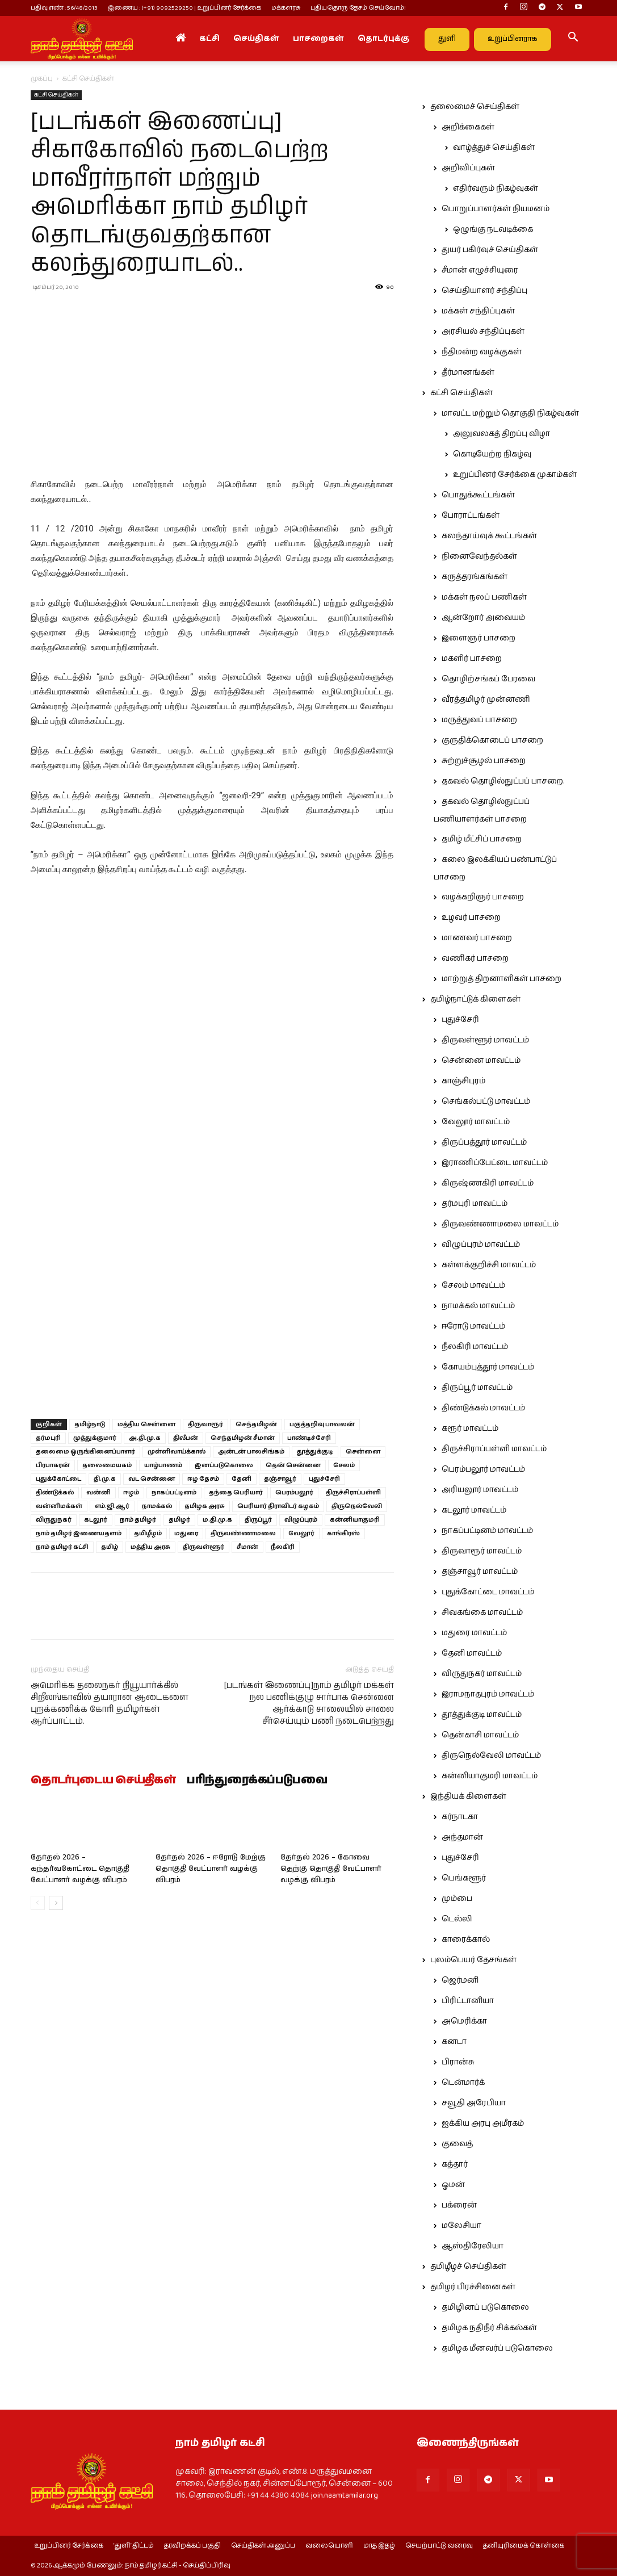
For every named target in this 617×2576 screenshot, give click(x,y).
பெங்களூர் (464, 1878)
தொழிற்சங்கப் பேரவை (488, 679)
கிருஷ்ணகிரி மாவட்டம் (488, 1183)
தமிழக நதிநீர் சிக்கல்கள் (489, 2328)
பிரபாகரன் (53, 1465)
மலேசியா (461, 2225)
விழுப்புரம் (300, 1519)
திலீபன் (185, 1438)
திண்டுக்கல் (55, 1492)
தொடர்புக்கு (383, 38)
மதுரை (186, 1533)
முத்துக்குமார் (94, 1438)
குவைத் (457, 2144)
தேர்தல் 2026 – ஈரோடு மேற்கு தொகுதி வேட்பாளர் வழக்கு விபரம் (211, 1869)
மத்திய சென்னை (146, 1424)
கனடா (454, 2041)
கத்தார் (455, 2164)
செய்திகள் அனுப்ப (263, 2546)
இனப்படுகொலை (224, 1465)
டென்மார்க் (463, 2082)
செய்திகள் (256, 38)
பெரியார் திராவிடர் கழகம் (278, 1506)
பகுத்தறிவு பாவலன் (322, 1424)
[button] (573, 39)
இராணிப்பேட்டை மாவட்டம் (495, 1163)
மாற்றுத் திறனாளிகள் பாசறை (501, 979)
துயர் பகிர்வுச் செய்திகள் (490, 250)
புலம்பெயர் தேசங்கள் (473, 1960)
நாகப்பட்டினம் (174, 1492)
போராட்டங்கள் (471, 515)
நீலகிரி (283, 1547)
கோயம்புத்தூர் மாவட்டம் (488, 1367)
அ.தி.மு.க (145, 1438)
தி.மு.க (105, 1479)
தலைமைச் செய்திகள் (474, 106)
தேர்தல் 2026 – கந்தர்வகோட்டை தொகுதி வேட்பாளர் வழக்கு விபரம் (80, 1869)
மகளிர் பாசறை (472, 658)
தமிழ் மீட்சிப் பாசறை (482, 839)
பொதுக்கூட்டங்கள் (478, 495)
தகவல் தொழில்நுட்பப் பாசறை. (503, 781)
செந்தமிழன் (256, 1424)
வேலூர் (301, 1533)
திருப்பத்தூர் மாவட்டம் (484, 1142)
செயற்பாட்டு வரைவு (439, 2546)
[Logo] (82, 38)
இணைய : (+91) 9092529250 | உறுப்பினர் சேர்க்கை (184, 7)
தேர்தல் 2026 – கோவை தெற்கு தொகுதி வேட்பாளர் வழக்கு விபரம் (330, 1869)
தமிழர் (179, 1519)
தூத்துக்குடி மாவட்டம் (482, 1714)
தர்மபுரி (48, 1438)
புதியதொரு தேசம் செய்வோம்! (358, 7)
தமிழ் (109, 1547)
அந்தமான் (462, 1837)
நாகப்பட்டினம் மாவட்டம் (487, 1530)
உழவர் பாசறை (471, 917)
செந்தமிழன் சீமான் (243, 1438)
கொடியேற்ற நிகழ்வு (492, 454)
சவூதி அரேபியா (474, 2103)
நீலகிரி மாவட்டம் (475, 1347)
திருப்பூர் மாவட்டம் (477, 1387)
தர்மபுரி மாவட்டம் (474, 1203)
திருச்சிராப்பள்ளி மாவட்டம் (494, 1449)
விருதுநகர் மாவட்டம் (482, 1674)
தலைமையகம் (107, 1465)
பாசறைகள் (318, 38)
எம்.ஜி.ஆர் (112, 1506)
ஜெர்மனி (460, 1980)
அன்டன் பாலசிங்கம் (251, 1451)
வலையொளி (329, 2546)
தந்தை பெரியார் (236, 1492)
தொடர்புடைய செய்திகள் (103, 1780)
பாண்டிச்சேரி (309, 1438)
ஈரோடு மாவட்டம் (473, 1326)
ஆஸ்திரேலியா (472, 2246)
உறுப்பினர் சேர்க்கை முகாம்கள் (515, 474)
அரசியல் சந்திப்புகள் (483, 331)
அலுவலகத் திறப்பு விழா (501, 434)
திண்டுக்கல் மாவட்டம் (483, 1408)
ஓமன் (453, 2185)
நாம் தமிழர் (138, 1519)
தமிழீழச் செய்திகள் (468, 2266)
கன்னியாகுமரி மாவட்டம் (490, 1776)
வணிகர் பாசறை (475, 958)
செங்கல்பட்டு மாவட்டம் (486, 1101)
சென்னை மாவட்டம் (481, 1060)
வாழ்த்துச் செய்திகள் (494, 147)
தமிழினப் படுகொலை (485, 2307)
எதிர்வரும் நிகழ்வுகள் (495, 188)
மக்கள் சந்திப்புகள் (478, 311)
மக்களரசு (285, 7)
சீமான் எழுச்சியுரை (480, 270)
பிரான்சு (458, 2062)
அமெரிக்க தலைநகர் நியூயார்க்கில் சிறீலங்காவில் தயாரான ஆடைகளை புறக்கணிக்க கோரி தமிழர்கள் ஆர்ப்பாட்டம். (109, 1703)
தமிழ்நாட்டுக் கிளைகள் (475, 999)
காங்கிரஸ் (343, 1533)
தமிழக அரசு (204, 1506)
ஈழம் (131, 1492)
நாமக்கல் (157, 1506)
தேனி (241, 1479)
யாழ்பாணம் (163, 1465)
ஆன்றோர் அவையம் (483, 617)
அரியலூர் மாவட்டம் (480, 1490)
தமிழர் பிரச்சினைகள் (472, 2287)
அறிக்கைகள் (468, 127)
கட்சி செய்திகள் (56, 94)
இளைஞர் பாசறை (478, 638)
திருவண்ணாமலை (243, 1533)
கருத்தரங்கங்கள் (474, 577)
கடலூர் (95, 1519)
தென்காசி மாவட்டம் (480, 1735)
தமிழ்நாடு (89, 1424)
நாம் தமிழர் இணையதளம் (78, 1533)
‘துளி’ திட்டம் (134, 2546)
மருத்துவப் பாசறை (479, 720)
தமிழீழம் (148, 1533)
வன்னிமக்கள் (59, 1506)
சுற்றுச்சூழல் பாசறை (484, 761)
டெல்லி (457, 1919)
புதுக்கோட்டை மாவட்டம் (488, 1592)
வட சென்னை (151, 1479)
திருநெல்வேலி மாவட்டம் (491, 1755)
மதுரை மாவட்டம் (474, 1633)
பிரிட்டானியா (468, 2001)
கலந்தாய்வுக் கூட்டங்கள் (489, 536)
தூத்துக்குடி (315, 1451)
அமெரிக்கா (464, 2021)
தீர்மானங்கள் (468, 372)
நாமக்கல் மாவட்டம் (478, 1306)
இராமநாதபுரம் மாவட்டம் (488, 1694)
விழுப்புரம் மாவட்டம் (481, 1244)
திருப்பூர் (258, 1519)
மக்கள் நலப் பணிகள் (484, 597)
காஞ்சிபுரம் (463, 1081)
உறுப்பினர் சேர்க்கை (68, 2546)
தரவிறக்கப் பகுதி (192, 2546)
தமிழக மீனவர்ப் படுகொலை (497, 2348)
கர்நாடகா (460, 1817)
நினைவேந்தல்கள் (479, 556)
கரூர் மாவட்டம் (470, 1428)
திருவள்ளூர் (203, 1547)
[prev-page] (38, 1903)
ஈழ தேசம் (203, 1479)
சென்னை (363, 1451)
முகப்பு (42, 78)
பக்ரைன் (459, 2205)
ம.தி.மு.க (217, 1519)
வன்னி (98, 1492)
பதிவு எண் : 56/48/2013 (64, 7)
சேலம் (344, 1465)
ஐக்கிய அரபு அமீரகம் (483, 2123)
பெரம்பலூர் (294, 1492)
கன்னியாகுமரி (355, 1519)
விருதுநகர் (54, 1519)
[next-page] (56, 1903)
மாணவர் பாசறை (477, 938)
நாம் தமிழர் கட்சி (62, 1547)
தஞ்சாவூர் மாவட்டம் (480, 1571)
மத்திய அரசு (150, 1547)
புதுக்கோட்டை (58, 1479)
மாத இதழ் (379, 2546)
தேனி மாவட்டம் (472, 1653)
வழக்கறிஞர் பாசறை (483, 897)
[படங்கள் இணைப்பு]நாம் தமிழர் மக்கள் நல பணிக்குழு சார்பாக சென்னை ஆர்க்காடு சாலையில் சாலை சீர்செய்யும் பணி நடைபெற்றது (309, 1703)
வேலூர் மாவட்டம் (476, 1122)
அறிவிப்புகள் (468, 168)
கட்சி (209, 38)
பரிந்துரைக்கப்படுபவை (257, 1780)
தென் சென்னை (293, 1465)
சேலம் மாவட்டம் (473, 1285)
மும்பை (457, 1898)
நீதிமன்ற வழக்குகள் (482, 352)
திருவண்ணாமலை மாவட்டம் (500, 1224)
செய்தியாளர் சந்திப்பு (484, 290)
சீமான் (247, 1547)
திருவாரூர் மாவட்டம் (482, 1551)
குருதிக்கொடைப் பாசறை (492, 740)
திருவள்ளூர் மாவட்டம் (485, 1040)
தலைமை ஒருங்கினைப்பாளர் (85, 1451)
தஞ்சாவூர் (280, 1479)
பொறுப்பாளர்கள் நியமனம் (495, 209)
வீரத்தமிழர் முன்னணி (486, 699)
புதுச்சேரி (324, 1479)
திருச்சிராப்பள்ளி (353, 1492)
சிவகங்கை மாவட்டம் (482, 1612)
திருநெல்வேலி (356, 1506)
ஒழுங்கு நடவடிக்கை (493, 229)
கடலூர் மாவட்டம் (474, 1510)
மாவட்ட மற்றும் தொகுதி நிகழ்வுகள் (510, 413)
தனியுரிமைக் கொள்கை (523, 2546)
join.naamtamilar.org (344, 2495)
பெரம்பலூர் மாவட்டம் (483, 1469)
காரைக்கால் (466, 1939)
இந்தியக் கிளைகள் (468, 1796)
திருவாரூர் (205, 1424)
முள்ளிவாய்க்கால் (176, 1451)
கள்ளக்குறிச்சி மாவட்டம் (489, 1265)
